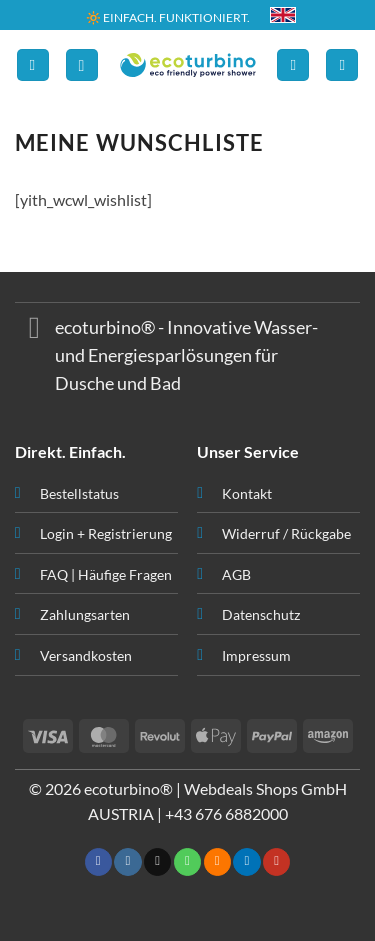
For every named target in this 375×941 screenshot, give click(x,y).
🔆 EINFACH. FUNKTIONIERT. (168, 16)
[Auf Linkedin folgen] (246, 862)
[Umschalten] (34, 330)
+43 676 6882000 (226, 813)
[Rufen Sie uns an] (187, 862)
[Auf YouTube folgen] (276, 862)
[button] (33, 65)
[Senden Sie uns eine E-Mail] (157, 862)
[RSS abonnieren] (217, 862)
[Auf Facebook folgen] (98, 862)
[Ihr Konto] (293, 65)
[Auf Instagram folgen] (127, 862)
